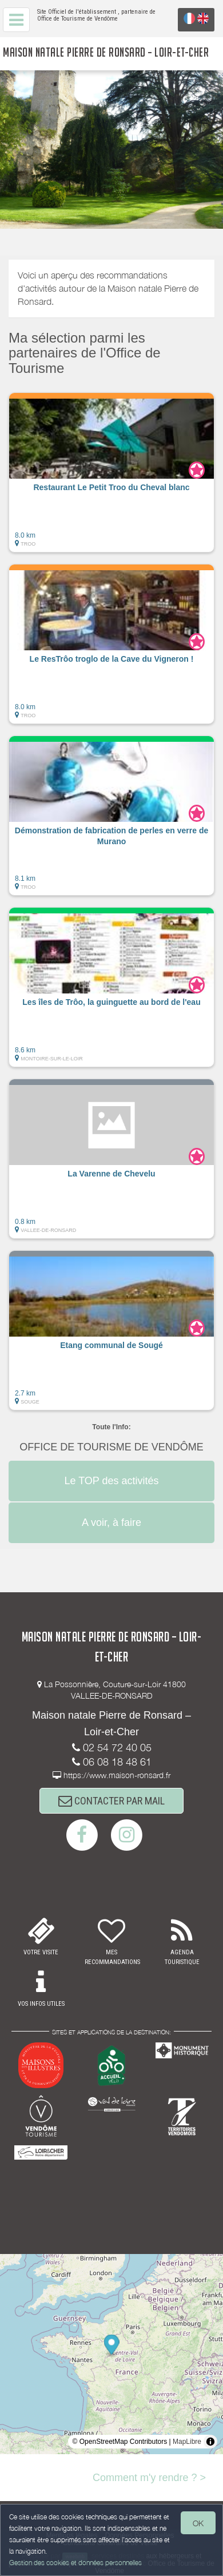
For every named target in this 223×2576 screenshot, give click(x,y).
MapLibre (187, 2442)
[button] (111, 472)
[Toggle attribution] (210, 2441)
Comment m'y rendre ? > (149, 2477)
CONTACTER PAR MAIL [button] (111, 1801)
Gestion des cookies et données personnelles (75, 2562)
